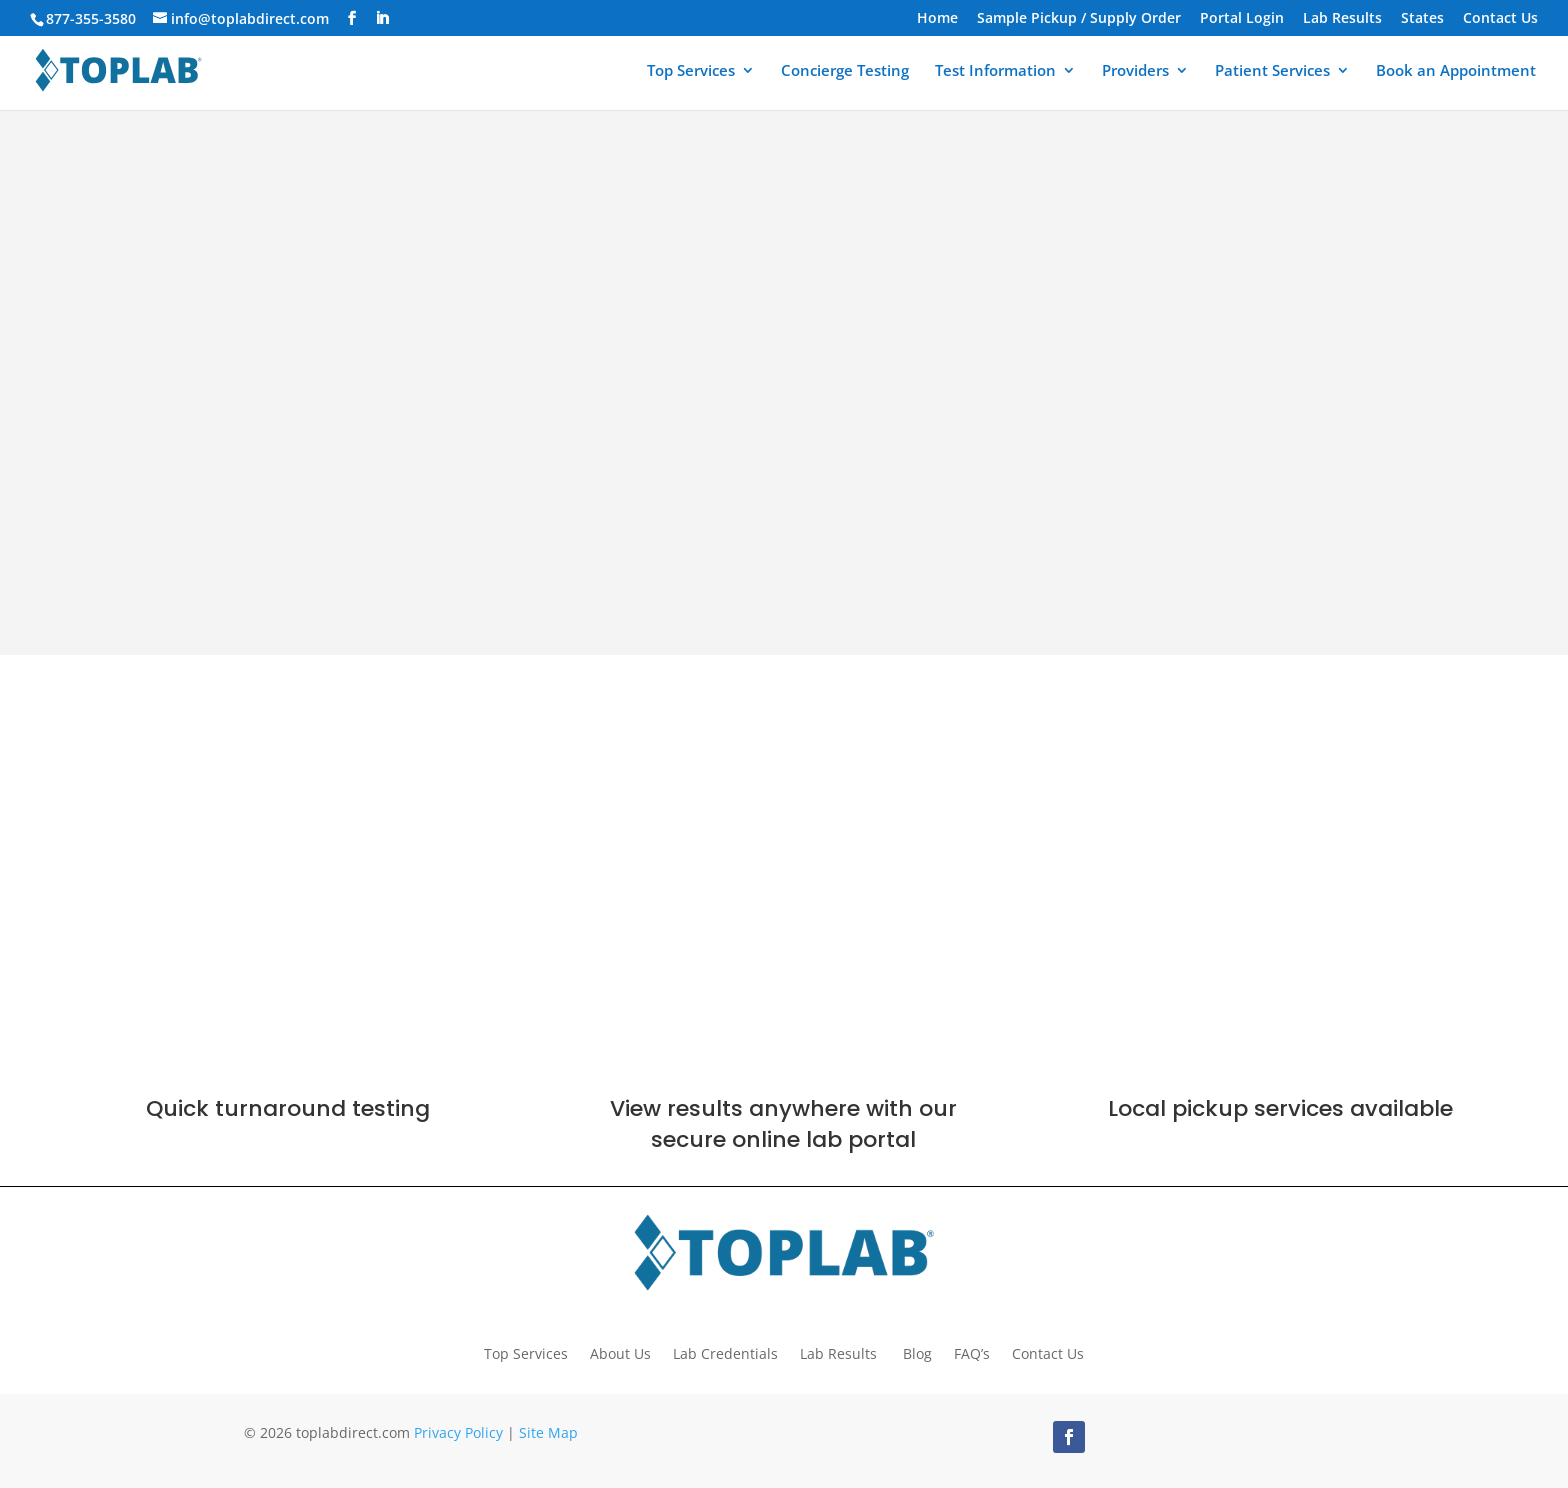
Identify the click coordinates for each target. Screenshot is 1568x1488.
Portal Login (1242, 19)
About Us (620, 1352)
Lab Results (1342, 19)
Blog (917, 1352)
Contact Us (1500, 19)
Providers (1135, 71)
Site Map (548, 1432)
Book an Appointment (1456, 71)
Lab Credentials (725, 1352)
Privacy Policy (458, 1432)
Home (937, 19)
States (1422, 19)
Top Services (691, 71)
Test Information (995, 71)
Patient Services (1272, 71)
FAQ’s (972, 1352)
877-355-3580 (91, 18)
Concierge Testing (845, 71)
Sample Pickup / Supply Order (1079, 19)
